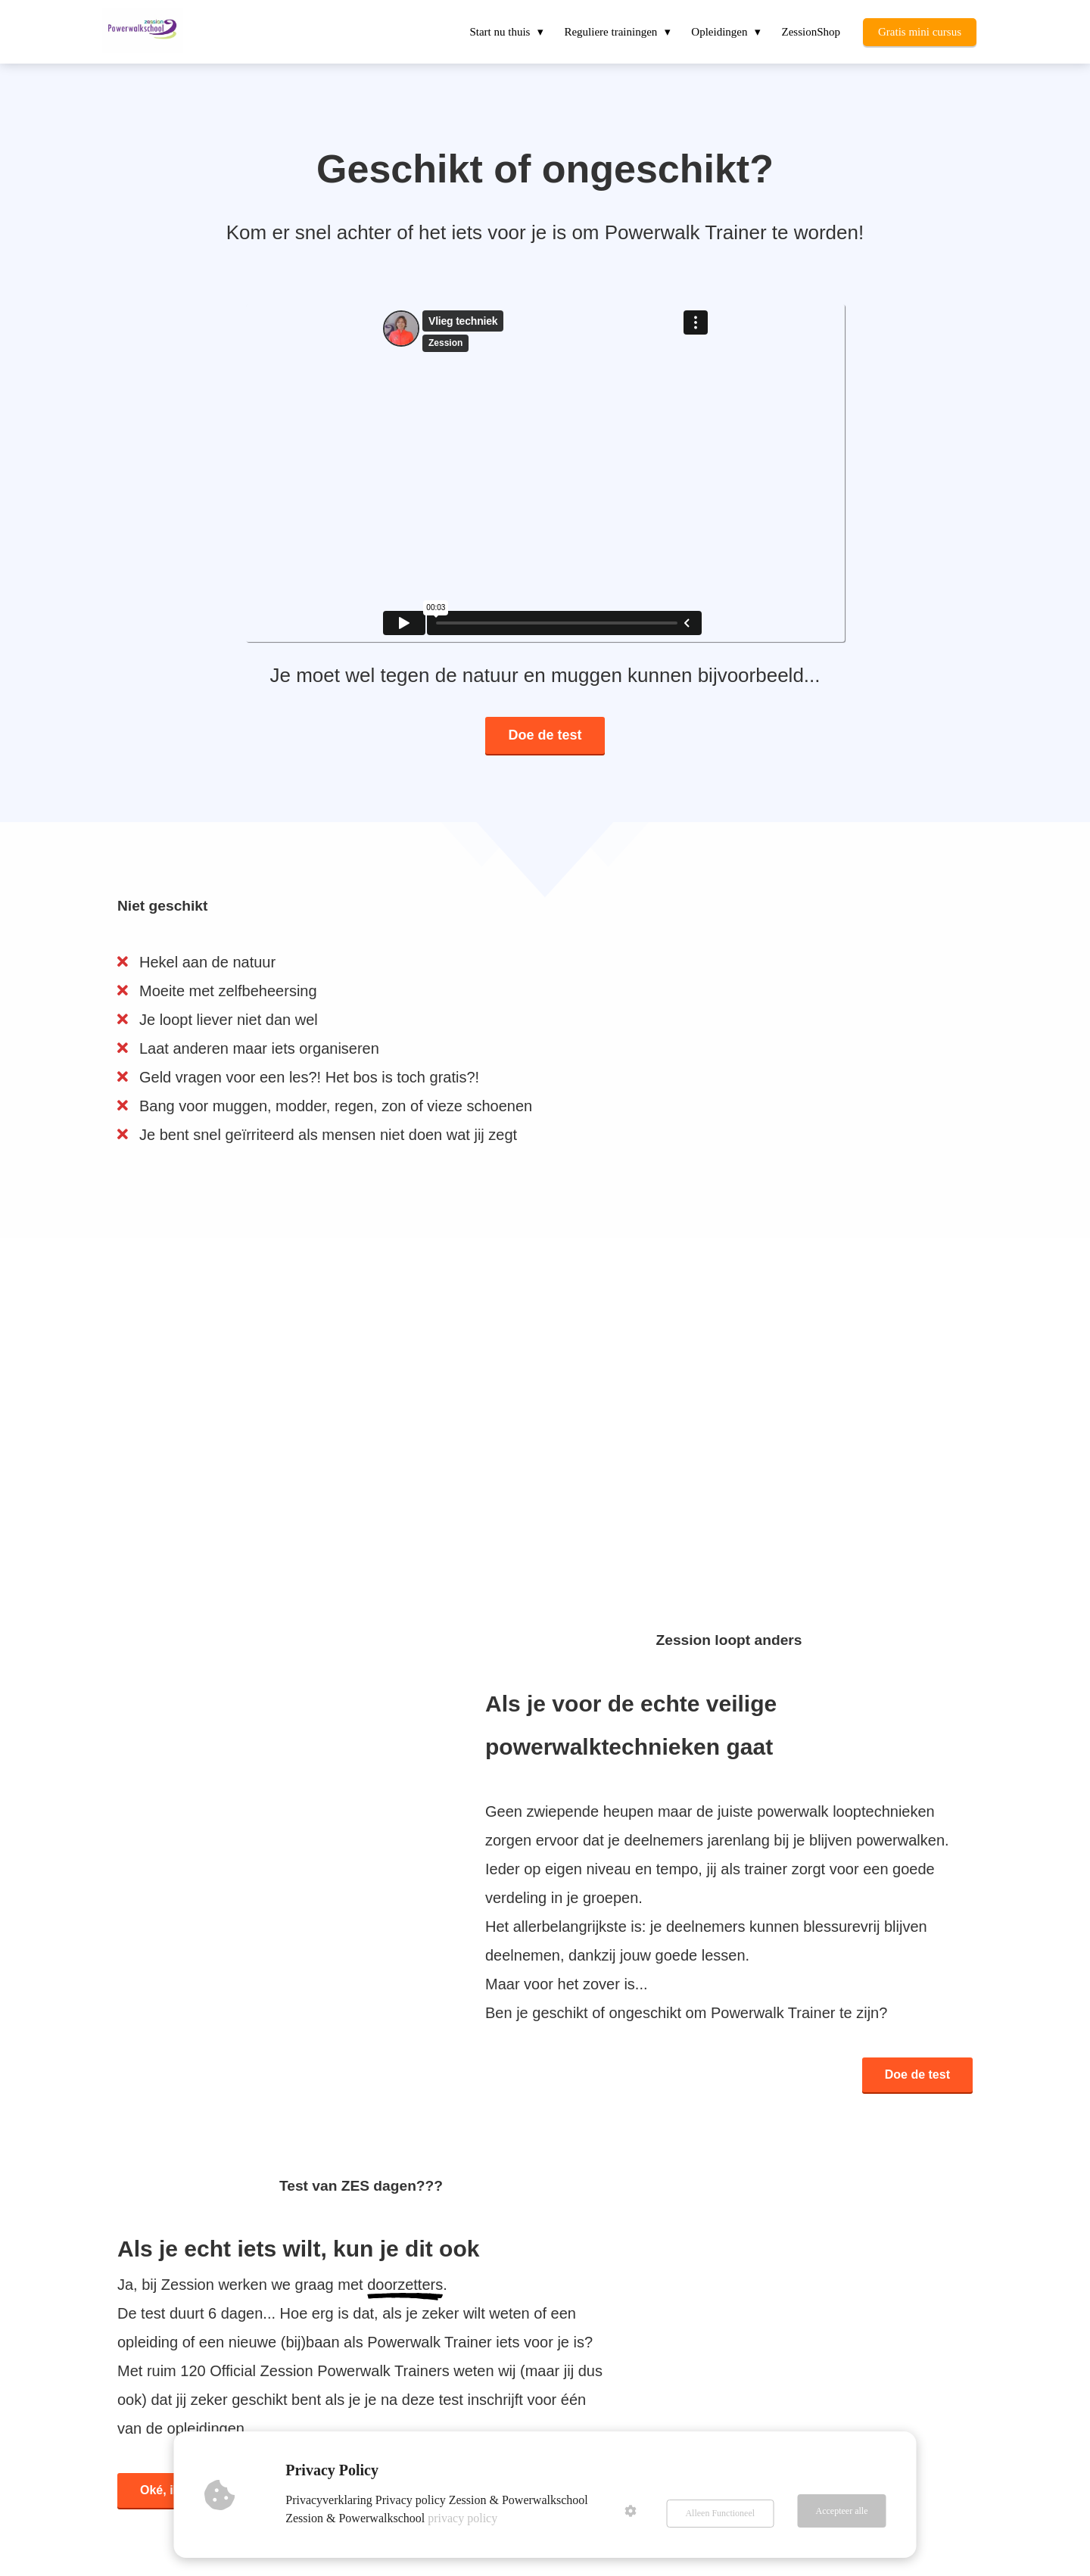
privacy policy (466, 2518)
